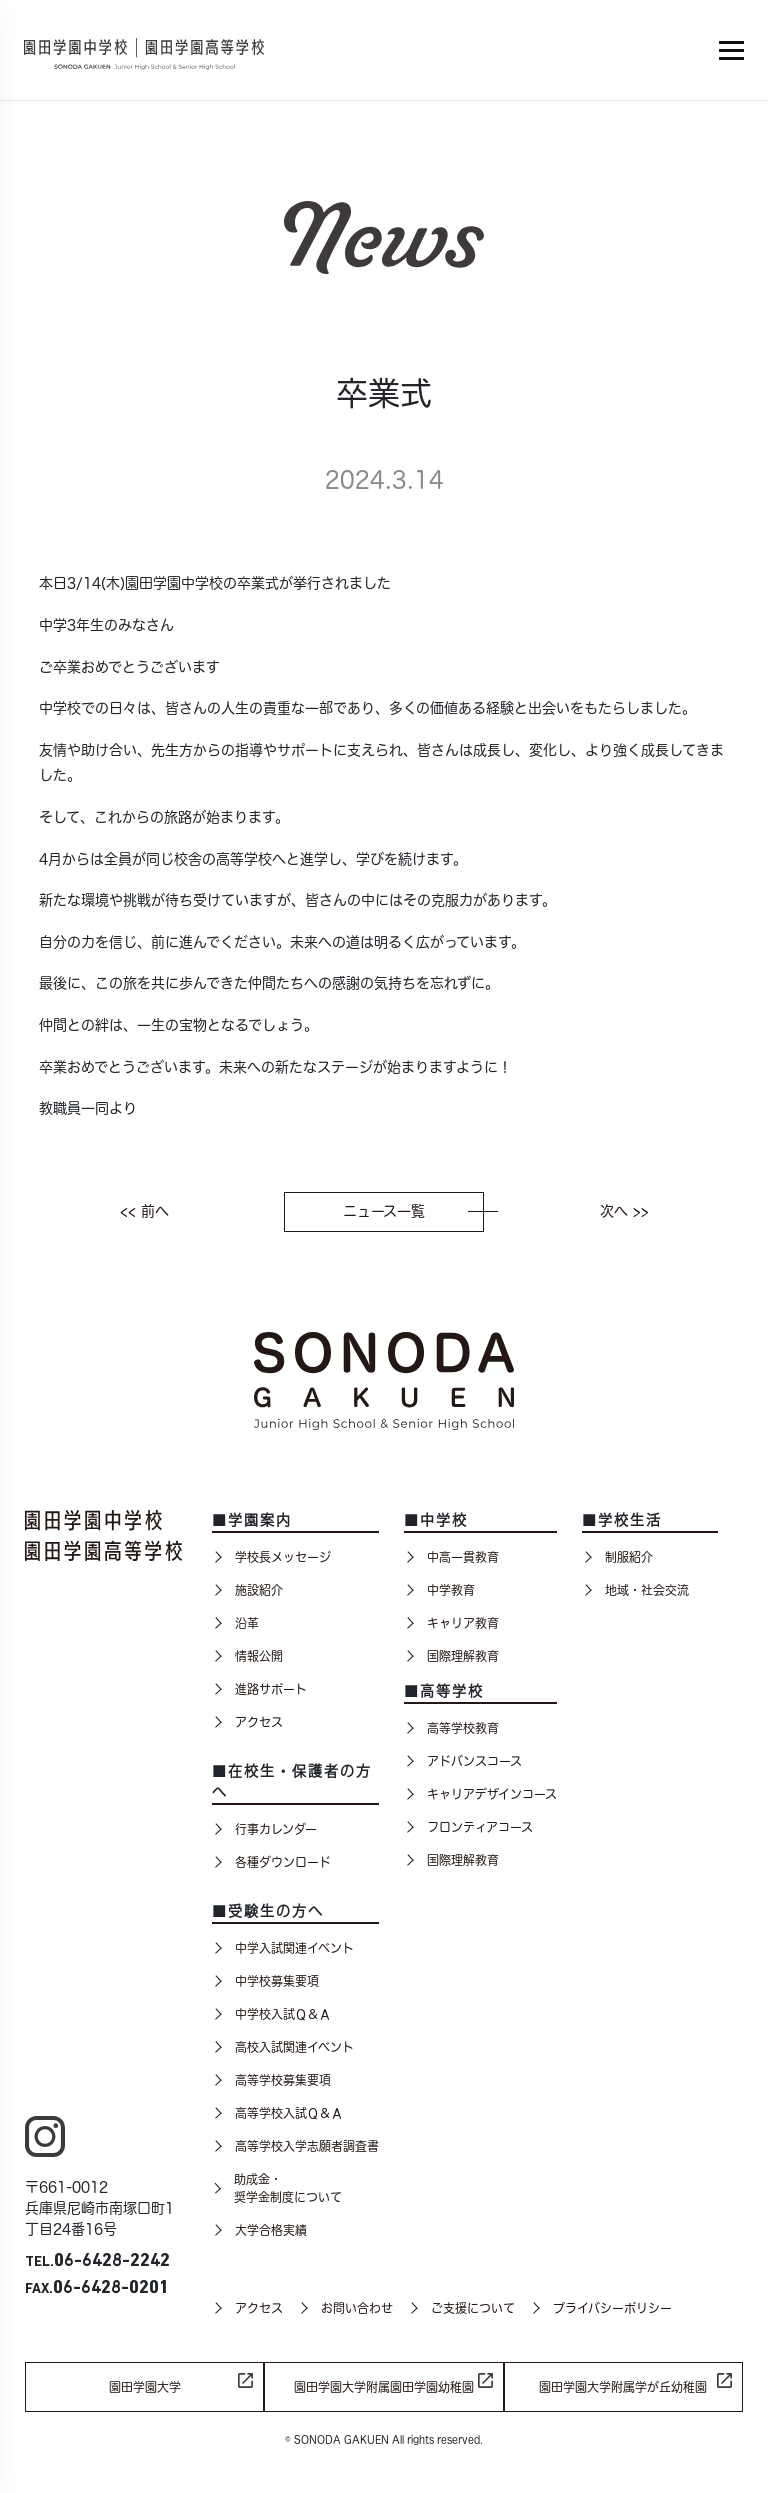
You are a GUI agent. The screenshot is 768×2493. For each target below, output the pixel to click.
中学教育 (439, 1590)
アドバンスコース (463, 1761)
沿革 (235, 1623)
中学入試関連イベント (283, 1948)
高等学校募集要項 (271, 2080)
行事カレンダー (264, 1829)
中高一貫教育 (451, 1557)
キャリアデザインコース (480, 1794)
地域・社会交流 (635, 1590)
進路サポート (259, 1689)
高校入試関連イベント (283, 2047)
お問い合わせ (345, 2308)
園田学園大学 (145, 2387)
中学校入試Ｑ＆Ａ (271, 2014)
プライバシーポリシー (601, 2308)
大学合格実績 (259, 2230)
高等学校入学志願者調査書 (295, 2146)
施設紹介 (247, 1590)
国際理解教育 (451, 1656)
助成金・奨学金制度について (277, 2188)
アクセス (247, 1722)
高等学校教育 (451, 1728)
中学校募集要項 (265, 1981)
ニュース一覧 (413, 1211)
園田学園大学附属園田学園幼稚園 (384, 2387)
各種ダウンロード (271, 1862)
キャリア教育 (451, 1623)
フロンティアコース (468, 1827)
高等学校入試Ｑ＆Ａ (277, 2113)
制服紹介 (617, 1557)
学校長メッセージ (271, 1557)
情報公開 (247, 1656)
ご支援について (461, 2308)
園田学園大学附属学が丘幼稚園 (623, 2387)
